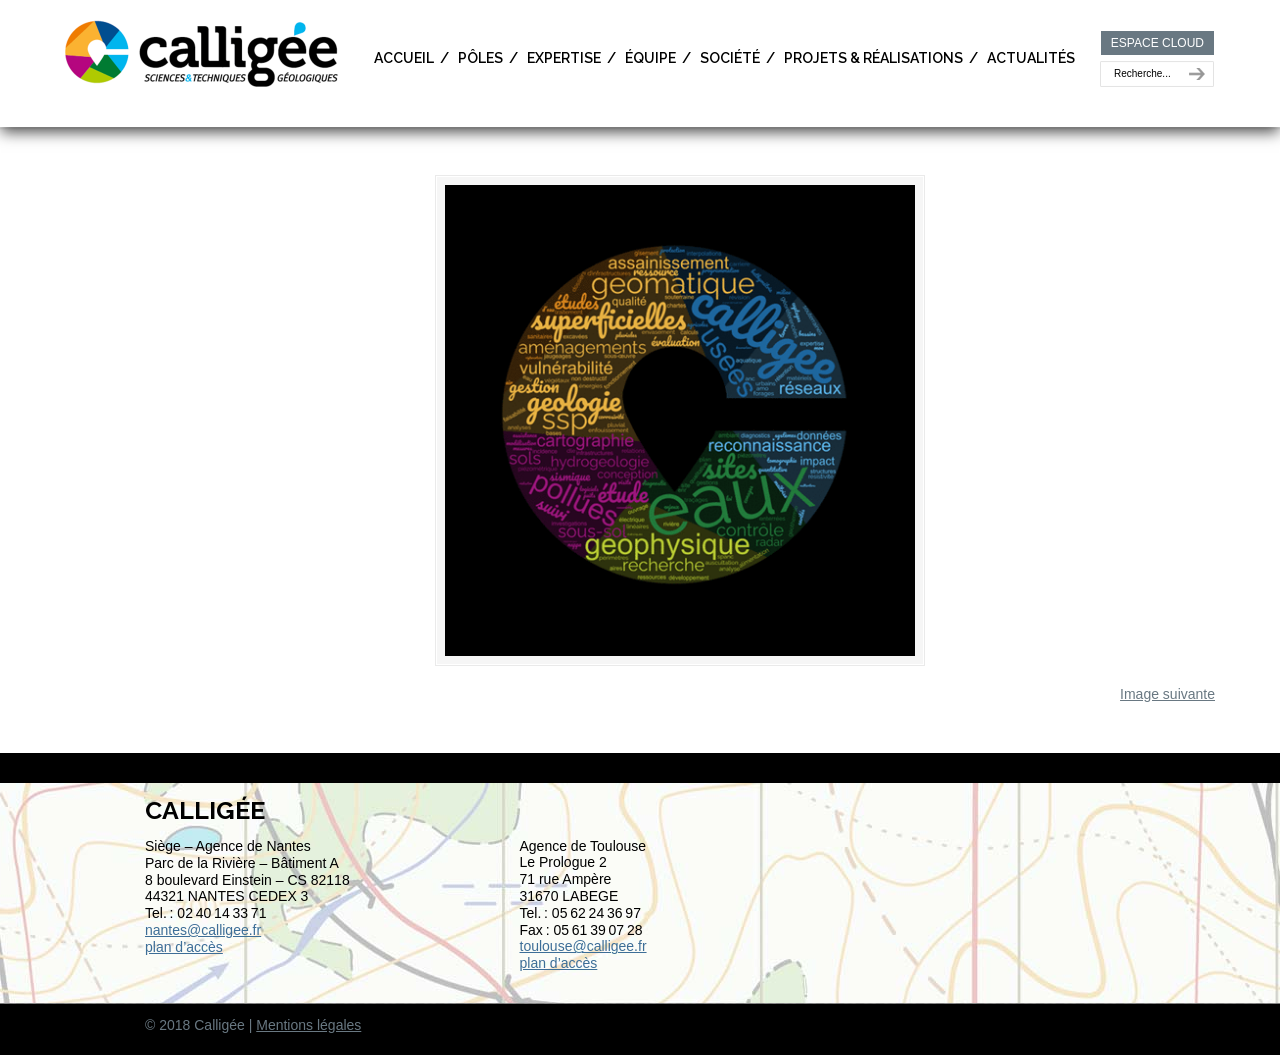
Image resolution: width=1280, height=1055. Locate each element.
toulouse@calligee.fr (583, 955)
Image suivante (1167, 703)
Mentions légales (308, 1034)
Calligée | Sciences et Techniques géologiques (203, 52)
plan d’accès (184, 956)
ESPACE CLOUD (1157, 43)
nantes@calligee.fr (203, 939)
